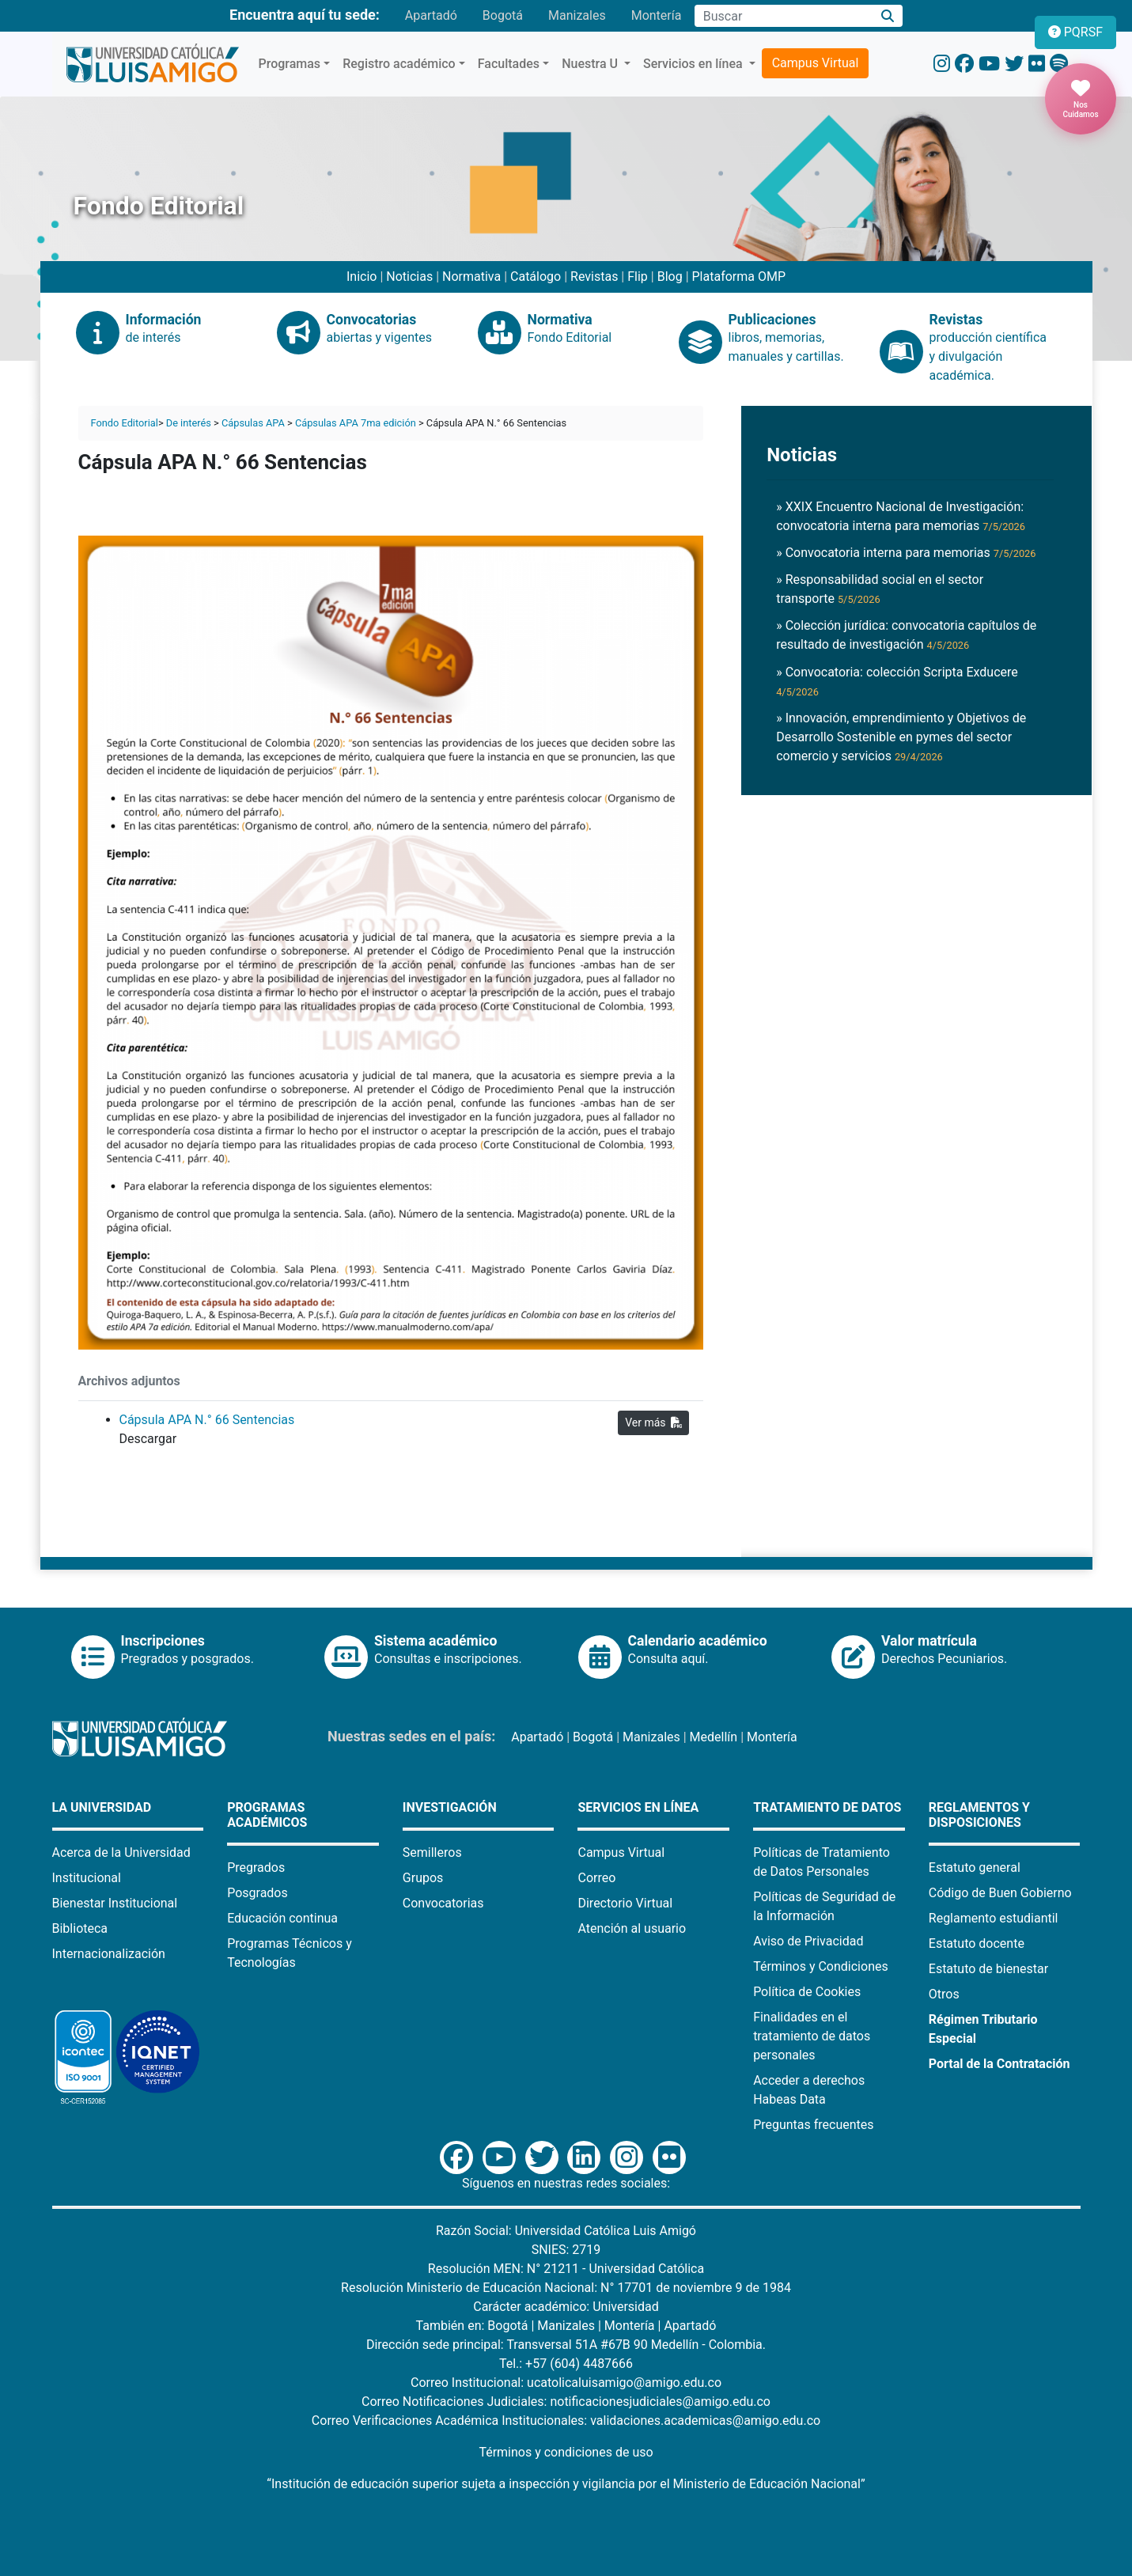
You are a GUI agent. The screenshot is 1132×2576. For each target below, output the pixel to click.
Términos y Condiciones (820, 1966)
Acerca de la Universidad (121, 1852)
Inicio (361, 276)
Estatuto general (974, 1867)
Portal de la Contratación (999, 2063)
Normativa (471, 276)
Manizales (577, 15)
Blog (670, 276)
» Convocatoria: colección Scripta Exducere (897, 681)
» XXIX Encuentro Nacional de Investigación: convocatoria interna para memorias (900, 516)
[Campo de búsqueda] (783, 16)
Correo (596, 1877)
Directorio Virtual (624, 1903)
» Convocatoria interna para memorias (905, 552)
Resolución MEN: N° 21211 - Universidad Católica (566, 2268)
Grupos (423, 1877)
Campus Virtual (815, 62)
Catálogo (535, 276)
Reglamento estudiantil (993, 1918)
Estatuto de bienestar (988, 1968)
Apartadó (431, 15)
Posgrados (257, 1892)
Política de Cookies (807, 1991)
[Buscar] (887, 16)
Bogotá (503, 15)
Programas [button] (290, 63)
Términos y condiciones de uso (566, 2452)
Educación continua (282, 1918)
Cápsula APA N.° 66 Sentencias (207, 1419)
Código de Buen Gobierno (1000, 1892)
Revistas (594, 276)
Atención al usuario (631, 1928)
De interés (188, 423)
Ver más (653, 1422)
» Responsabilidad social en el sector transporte (879, 589)
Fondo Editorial (124, 423)
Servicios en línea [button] (694, 63)
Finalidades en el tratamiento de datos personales (811, 2036)
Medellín (714, 1736)
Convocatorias (443, 1903)
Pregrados (256, 1867)
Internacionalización (108, 1953)
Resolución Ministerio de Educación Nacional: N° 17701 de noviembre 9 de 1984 (566, 2287)
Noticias (409, 276)
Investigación (450, 1807)
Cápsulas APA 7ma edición (355, 423)
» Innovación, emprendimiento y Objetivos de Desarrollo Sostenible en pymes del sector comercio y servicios (901, 736)
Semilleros (432, 1852)
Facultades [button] (508, 63)
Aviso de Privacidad (808, 1941)
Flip (637, 276)
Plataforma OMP (739, 276)
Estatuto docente (976, 1943)
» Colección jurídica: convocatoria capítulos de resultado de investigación (906, 635)
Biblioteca (80, 1928)
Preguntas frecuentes (813, 2124)
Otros (944, 1994)
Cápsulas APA (253, 423)
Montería (656, 15)
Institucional (86, 1877)
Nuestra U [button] (591, 63)
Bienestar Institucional (115, 1903)
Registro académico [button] (399, 63)
